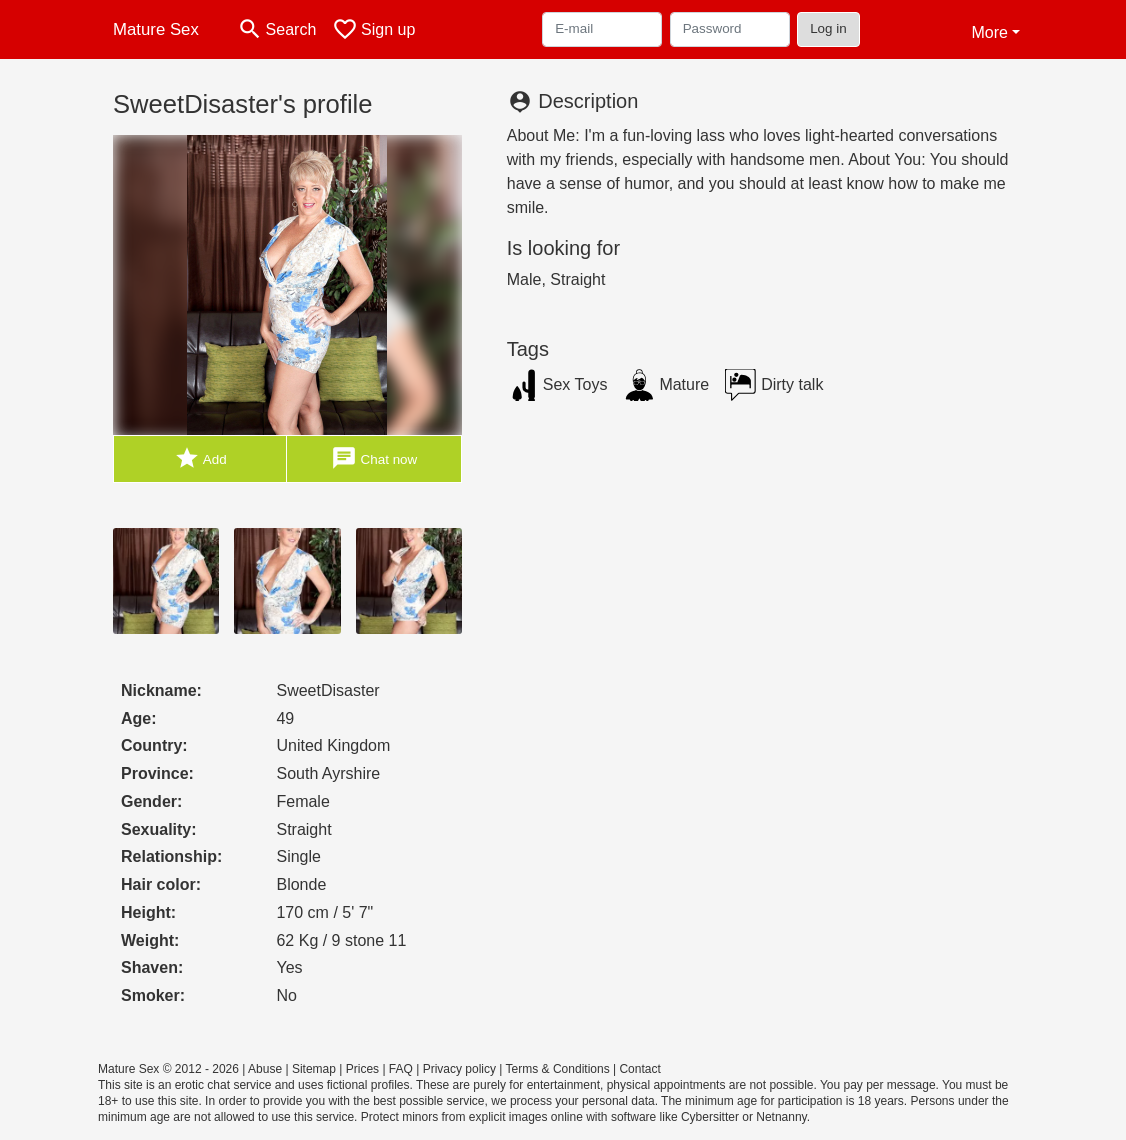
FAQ (401, 1069)
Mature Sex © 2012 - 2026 (168, 1069)
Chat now (374, 458)
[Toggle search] (276, 29)
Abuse (265, 1069)
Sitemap (314, 1069)
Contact (639, 1069)
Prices (362, 1069)
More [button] (989, 32)
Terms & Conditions (558, 1069)
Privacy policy (459, 1069)
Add (200, 458)
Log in (828, 28)
